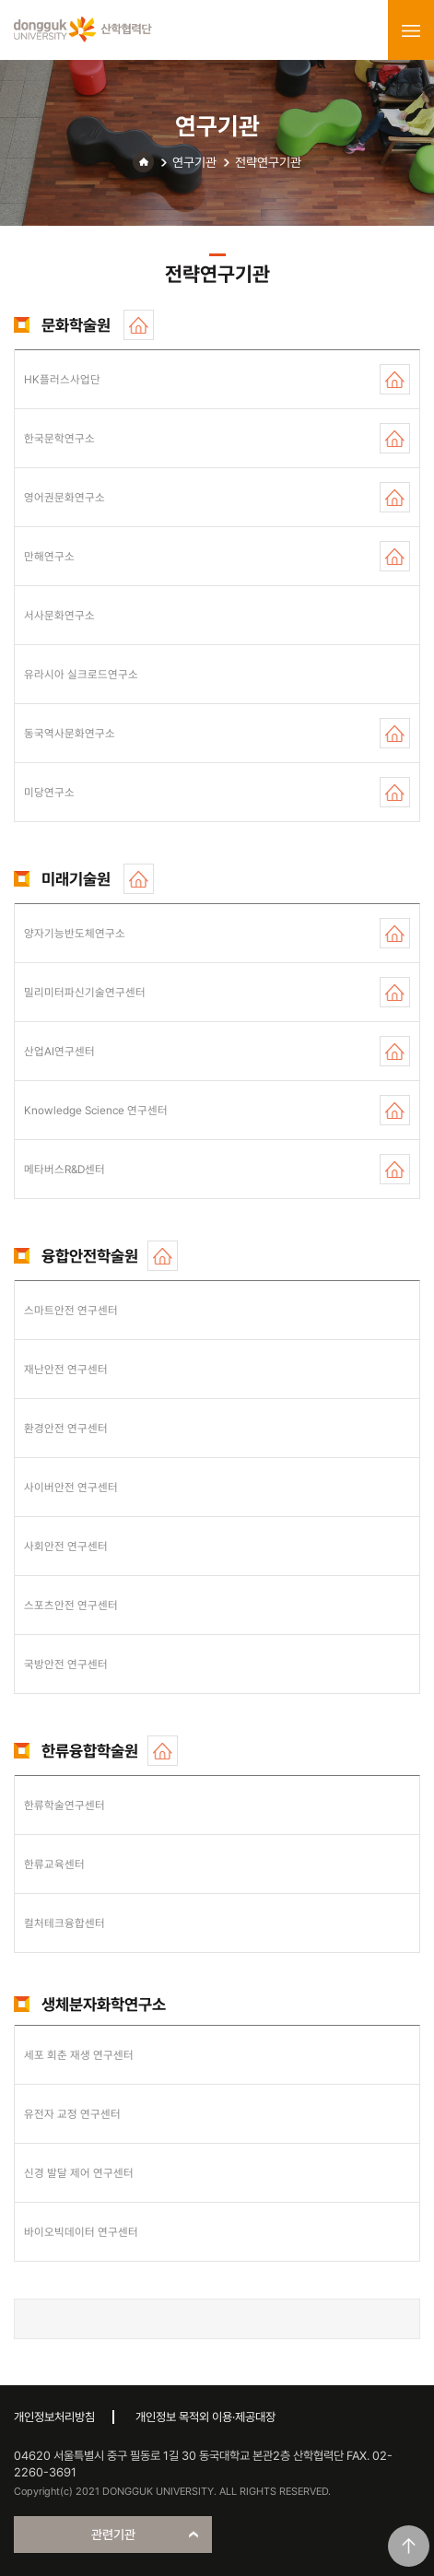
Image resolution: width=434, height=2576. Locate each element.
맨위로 (408, 2546)
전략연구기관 (268, 162)
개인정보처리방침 (54, 2417)
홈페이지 (138, 325)
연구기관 (194, 162)
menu (411, 30)
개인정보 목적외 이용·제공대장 (205, 2417)
